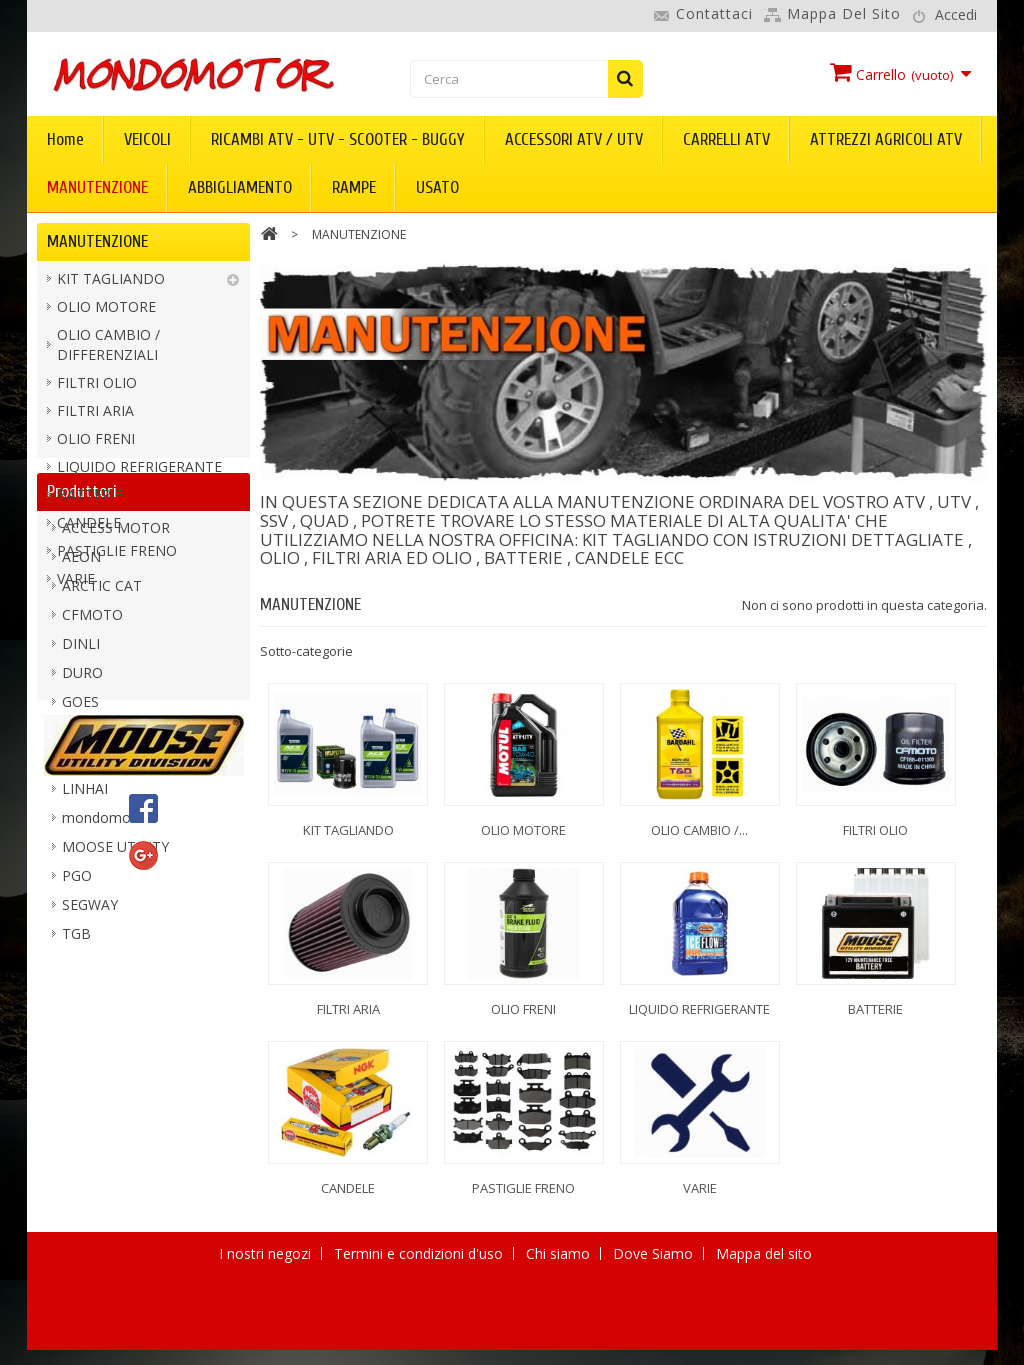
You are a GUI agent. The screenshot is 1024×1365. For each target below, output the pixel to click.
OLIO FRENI (96, 444)
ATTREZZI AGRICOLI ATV (886, 139)
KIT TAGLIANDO (111, 284)
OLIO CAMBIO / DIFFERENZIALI (108, 350)
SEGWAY (90, 1071)
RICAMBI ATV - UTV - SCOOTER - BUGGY (338, 139)
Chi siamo (560, 1336)
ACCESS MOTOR (116, 694)
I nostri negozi (267, 1336)
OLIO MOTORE (106, 312)
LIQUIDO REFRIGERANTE (139, 472)
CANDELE (89, 528)
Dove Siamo (655, 1336)
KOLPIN (88, 926)
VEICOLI (147, 139)
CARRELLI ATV (726, 139)
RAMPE (354, 187)
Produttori (82, 651)
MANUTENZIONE (97, 187)
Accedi (956, 14)
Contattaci (714, 13)
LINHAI (85, 955)
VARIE (76, 584)
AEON (81, 723)
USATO (437, 187)
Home (65, 139)
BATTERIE (90, 500)
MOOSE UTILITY (115, 1013)
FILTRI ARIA (95, 416)
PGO (77, 1042)
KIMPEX (87, 897)
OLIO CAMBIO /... (699, 830)
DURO (82, 839)
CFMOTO (92, 781)
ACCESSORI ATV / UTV (574, 139)
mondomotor (106, 984)
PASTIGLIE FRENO (117, 556)
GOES (80, 868)
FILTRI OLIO (97, 388)
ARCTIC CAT (102, 752)
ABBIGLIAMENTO (240, 187)
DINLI (81, 810)
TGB (76, 1100)
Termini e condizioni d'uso (420, 1336)
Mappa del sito (844, 13)
